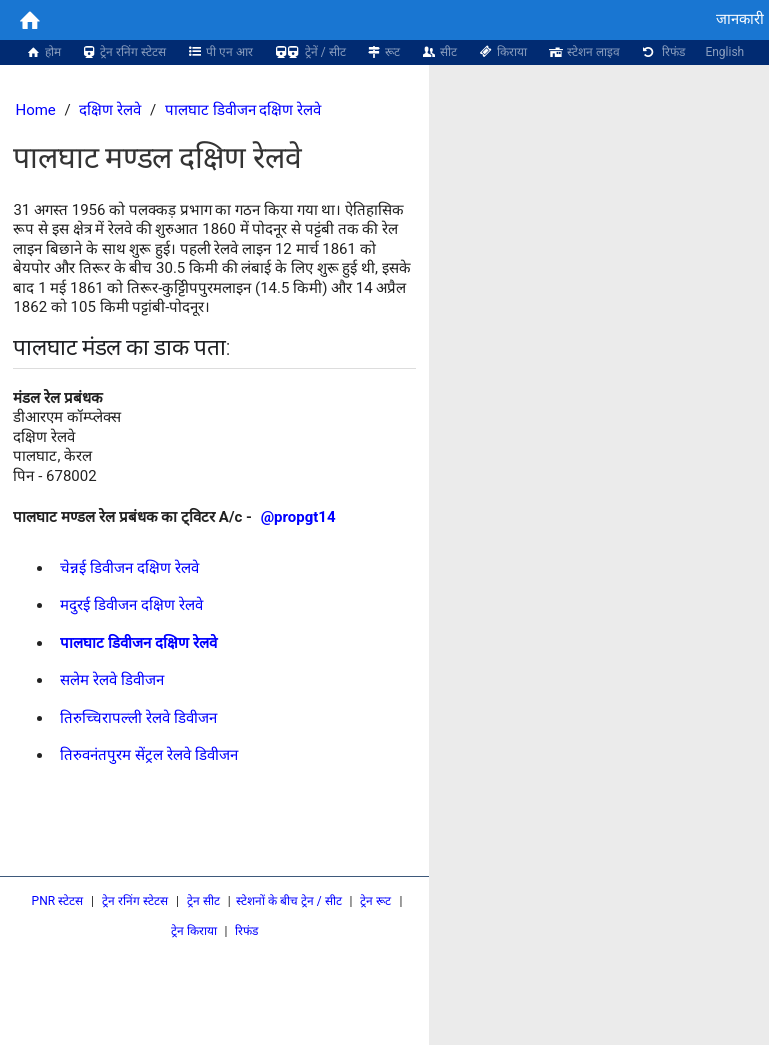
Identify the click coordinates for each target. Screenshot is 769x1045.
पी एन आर (219, 52)
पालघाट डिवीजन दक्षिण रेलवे (243, 110)
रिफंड (663, 52)
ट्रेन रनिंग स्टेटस (124, 52)
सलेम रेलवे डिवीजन (111, 680)
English (724, 52)
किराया (502, 52)
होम (43, 52)
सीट (438, 52)
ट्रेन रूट (375, 901)
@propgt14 (298, 517)
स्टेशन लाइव (583, 52)
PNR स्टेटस (58, 901)
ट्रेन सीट (203, 901)
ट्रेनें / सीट (309, 52)
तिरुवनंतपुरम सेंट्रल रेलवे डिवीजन (148, 755)
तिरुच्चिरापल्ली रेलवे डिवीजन (138, 718)
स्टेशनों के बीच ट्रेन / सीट (289, 901)
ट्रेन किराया (194, 931)
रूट (383, 52)
